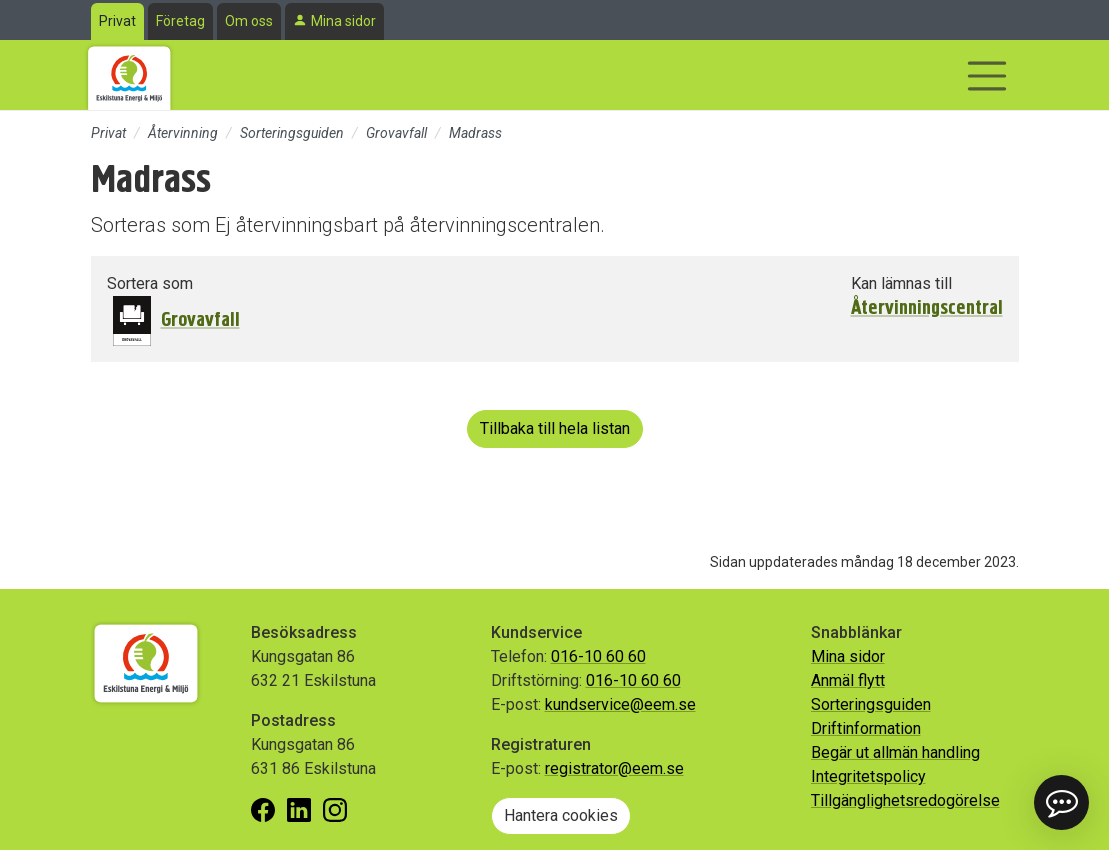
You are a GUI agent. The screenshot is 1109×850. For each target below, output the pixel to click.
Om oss (249, 21)
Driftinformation (866, 728)
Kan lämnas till (901, 283)
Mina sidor (343, 21)
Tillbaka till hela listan (555, 428)
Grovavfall (396, 133)
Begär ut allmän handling (895, 752)
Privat (117, 21)
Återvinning (183, 133)
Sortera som (150, 283)
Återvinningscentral (927, 308)
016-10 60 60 (598, 656)
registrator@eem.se (614, 768)
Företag (180, 21)
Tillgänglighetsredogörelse (905, 800)
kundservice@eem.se (620, 704)
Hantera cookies (561, 815)
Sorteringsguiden (292, 133)
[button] (1061, 802)
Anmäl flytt (848, 680)
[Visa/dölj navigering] (987, 76)
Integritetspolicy (868, 776)
